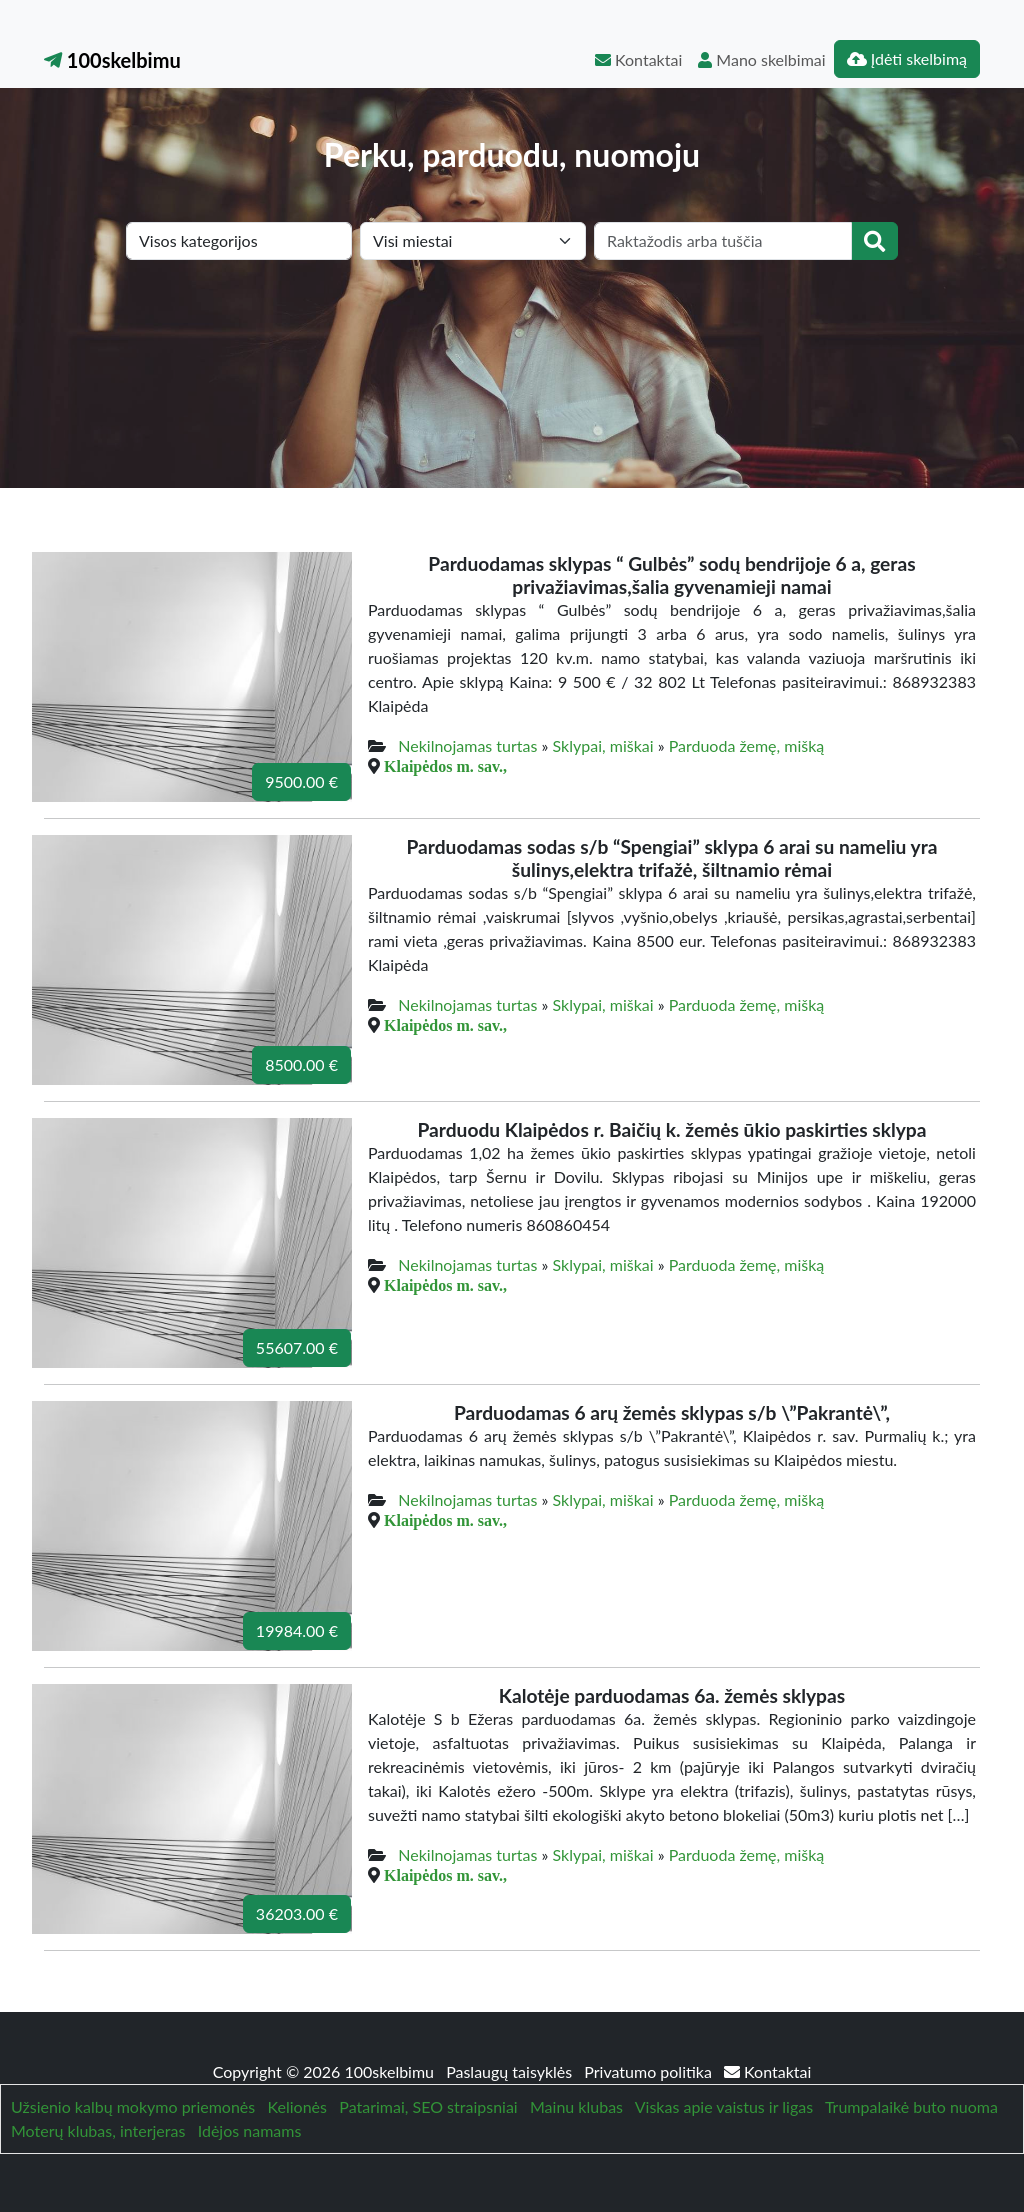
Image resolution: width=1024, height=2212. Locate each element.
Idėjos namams (250, 2130)
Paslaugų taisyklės (511, 2071)
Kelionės (297, 2106)
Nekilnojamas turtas (467, 745)
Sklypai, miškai (603, 745)
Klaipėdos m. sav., (445, 766)
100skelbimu (112, 60)
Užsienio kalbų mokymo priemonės (133, 2106)
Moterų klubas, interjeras (98, 2130)
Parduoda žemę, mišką (747, 745)
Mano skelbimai (761, 59)
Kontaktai (638, 59)
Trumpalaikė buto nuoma (911, 2106)
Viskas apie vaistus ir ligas (724, 2106)
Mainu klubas (576, 2106)
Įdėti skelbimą (907, 58)
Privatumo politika (650, 2071)
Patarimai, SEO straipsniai (428, 2106)
